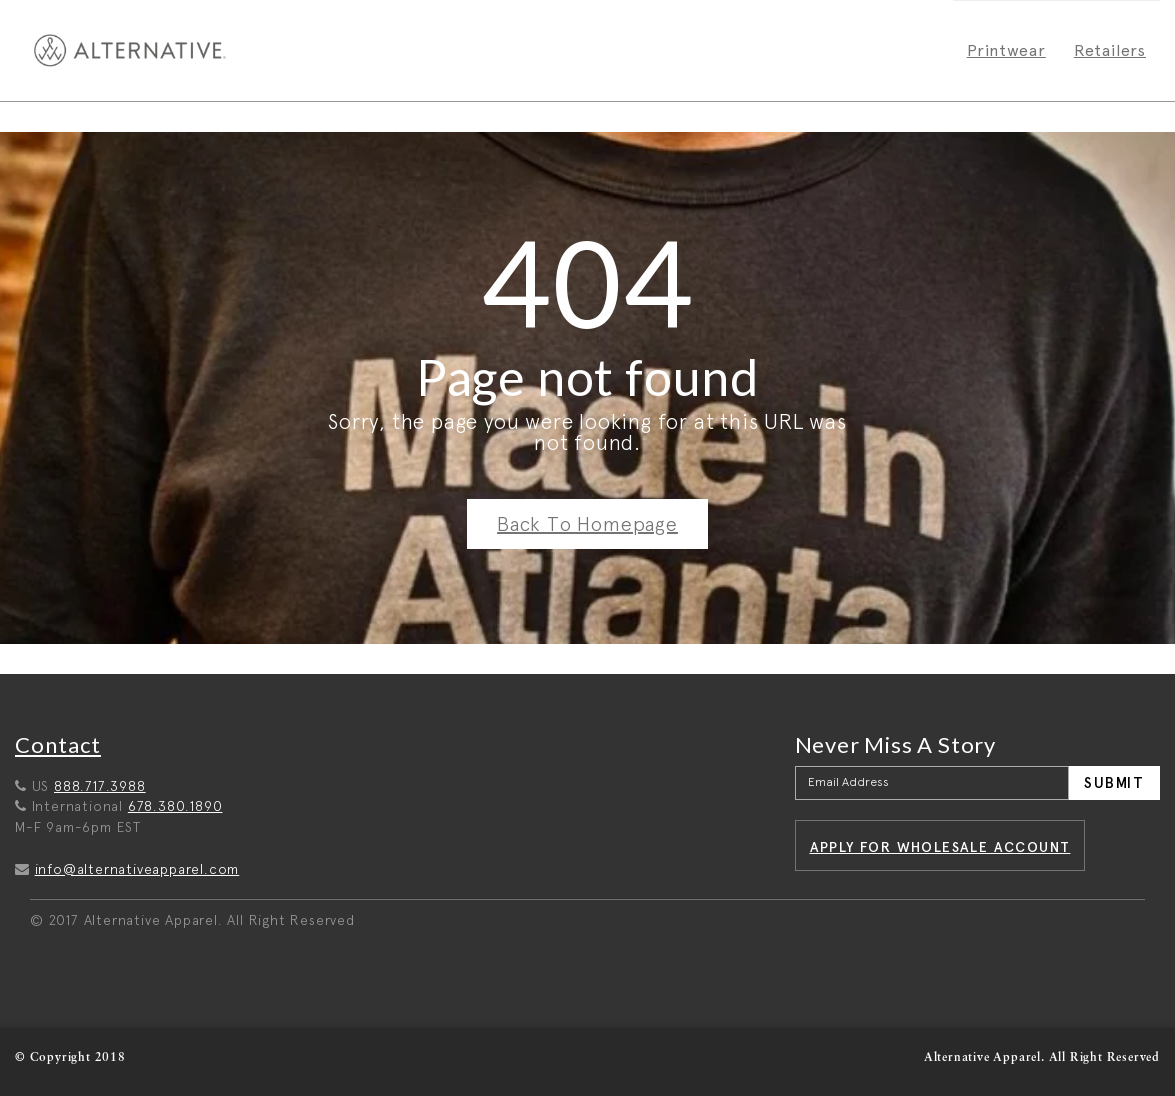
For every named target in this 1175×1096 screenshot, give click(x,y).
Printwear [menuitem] (1006, 50)
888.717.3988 (100, 786)
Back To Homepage (587, 524)
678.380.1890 (175, 806)
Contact (58, 744)
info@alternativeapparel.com (137, 869)
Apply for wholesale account (940, 847)
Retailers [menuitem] (1110, 50)
